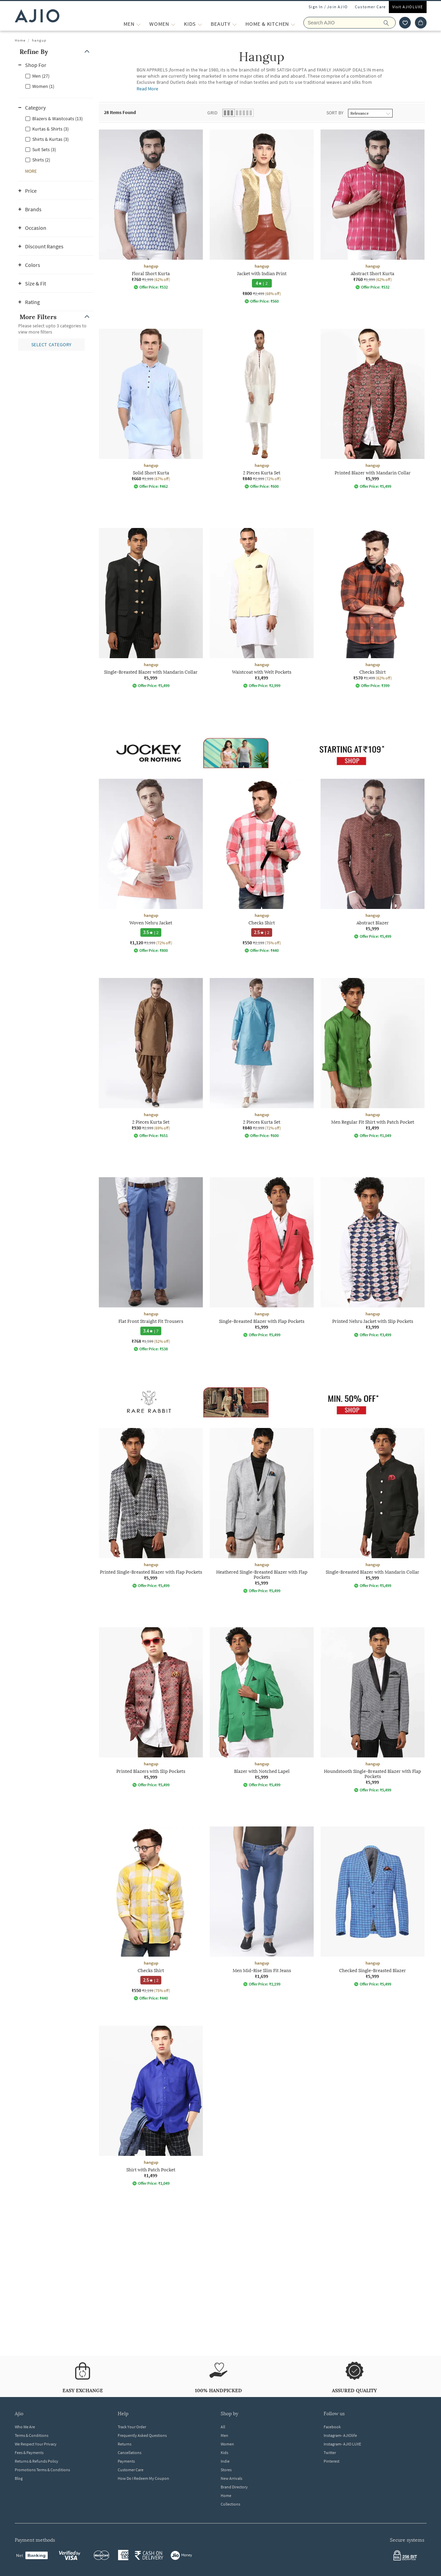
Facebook (332, 2426)
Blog (19, 2478)
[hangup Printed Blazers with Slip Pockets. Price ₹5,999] (151, 1707)
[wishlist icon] (405, 23)
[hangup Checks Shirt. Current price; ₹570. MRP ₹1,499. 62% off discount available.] (373, 608)
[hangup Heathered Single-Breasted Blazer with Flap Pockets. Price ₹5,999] (262, 1510)
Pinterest (331, 2461)
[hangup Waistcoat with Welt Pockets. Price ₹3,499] (262, 608)
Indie (225, 2461)
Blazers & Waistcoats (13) (57, 118)
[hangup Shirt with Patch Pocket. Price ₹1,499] (151, 2106)
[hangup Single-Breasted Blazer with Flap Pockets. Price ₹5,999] (262, 1257)
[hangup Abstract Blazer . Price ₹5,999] (373, 859)
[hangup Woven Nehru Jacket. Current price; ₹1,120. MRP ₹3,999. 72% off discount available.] (151, 866)
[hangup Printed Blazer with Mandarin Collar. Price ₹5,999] (373, 409)
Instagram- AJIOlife (340, 2435)
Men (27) (40, 76)
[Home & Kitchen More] (293, 23)
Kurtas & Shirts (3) (50, 129)
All (223, 2426)
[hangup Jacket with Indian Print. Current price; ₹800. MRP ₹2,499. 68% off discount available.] (262, 217)
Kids (224, 2452)
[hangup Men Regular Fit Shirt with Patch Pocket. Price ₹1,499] (373, 1058)
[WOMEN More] (173, 23)
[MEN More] (138, 23)
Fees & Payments (29, 2452)
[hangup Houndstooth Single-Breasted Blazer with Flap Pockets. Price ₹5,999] (373, 1709)
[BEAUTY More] (235, 23)
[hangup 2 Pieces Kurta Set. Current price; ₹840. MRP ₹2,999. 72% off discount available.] (262, 409)
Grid (212, 113)
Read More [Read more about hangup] (148, 89)
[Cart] (421, 23)
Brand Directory (234, 2486)
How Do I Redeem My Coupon (143, 2478)
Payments (126, 2461)
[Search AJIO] (349, 23)
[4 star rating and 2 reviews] (261, 283)
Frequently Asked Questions (142, 2435)
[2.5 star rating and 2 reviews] (261, 932)
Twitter (330, 2452)
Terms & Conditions (31, 2435)
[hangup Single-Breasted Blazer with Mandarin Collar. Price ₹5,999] (151, 608)
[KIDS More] (200, 23)
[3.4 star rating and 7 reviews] (150, 1331)
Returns (124, 2443)
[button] (56, 52)
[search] (390, 23)
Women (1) (43, 86)
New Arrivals (231, 2478)
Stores (226, 2469)
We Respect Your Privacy (36, 2443)
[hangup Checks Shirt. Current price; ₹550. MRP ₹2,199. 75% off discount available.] (262, 866)
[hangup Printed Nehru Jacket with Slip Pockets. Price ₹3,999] (373, 1257)
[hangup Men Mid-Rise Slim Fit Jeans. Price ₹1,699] (262, 1906)
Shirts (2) (41, 160)
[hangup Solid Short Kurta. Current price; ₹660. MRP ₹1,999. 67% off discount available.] (151, 409)
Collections (230, 2504)
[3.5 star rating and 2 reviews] (150, 932)
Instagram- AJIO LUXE (342, 2443)
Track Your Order (132, 2426)
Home (20, 40)
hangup (39, 40)
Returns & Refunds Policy (36, 2461)
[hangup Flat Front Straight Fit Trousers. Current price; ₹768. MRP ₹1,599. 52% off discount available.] (151, 1264)
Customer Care (370, 6)
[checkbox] (56, 75)
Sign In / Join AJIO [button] (328, 6)
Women (227, 2443)
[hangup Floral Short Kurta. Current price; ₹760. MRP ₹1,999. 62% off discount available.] (151, 210)
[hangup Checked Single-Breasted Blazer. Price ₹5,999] (373, 1906)
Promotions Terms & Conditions (42, 2469)
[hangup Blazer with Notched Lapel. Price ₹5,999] (262, 1707)
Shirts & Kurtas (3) (50, 139)
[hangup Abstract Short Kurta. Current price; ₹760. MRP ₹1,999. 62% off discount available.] (373, 210)
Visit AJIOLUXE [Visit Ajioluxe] (407, 6)
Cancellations (129, 2452)
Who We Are (25, 2426)
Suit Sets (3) (44, 149)
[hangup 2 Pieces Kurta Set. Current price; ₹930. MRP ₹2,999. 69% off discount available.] (151, 1058)
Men (224, 2435)
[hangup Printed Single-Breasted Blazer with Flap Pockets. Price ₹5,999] (151, 1508)
